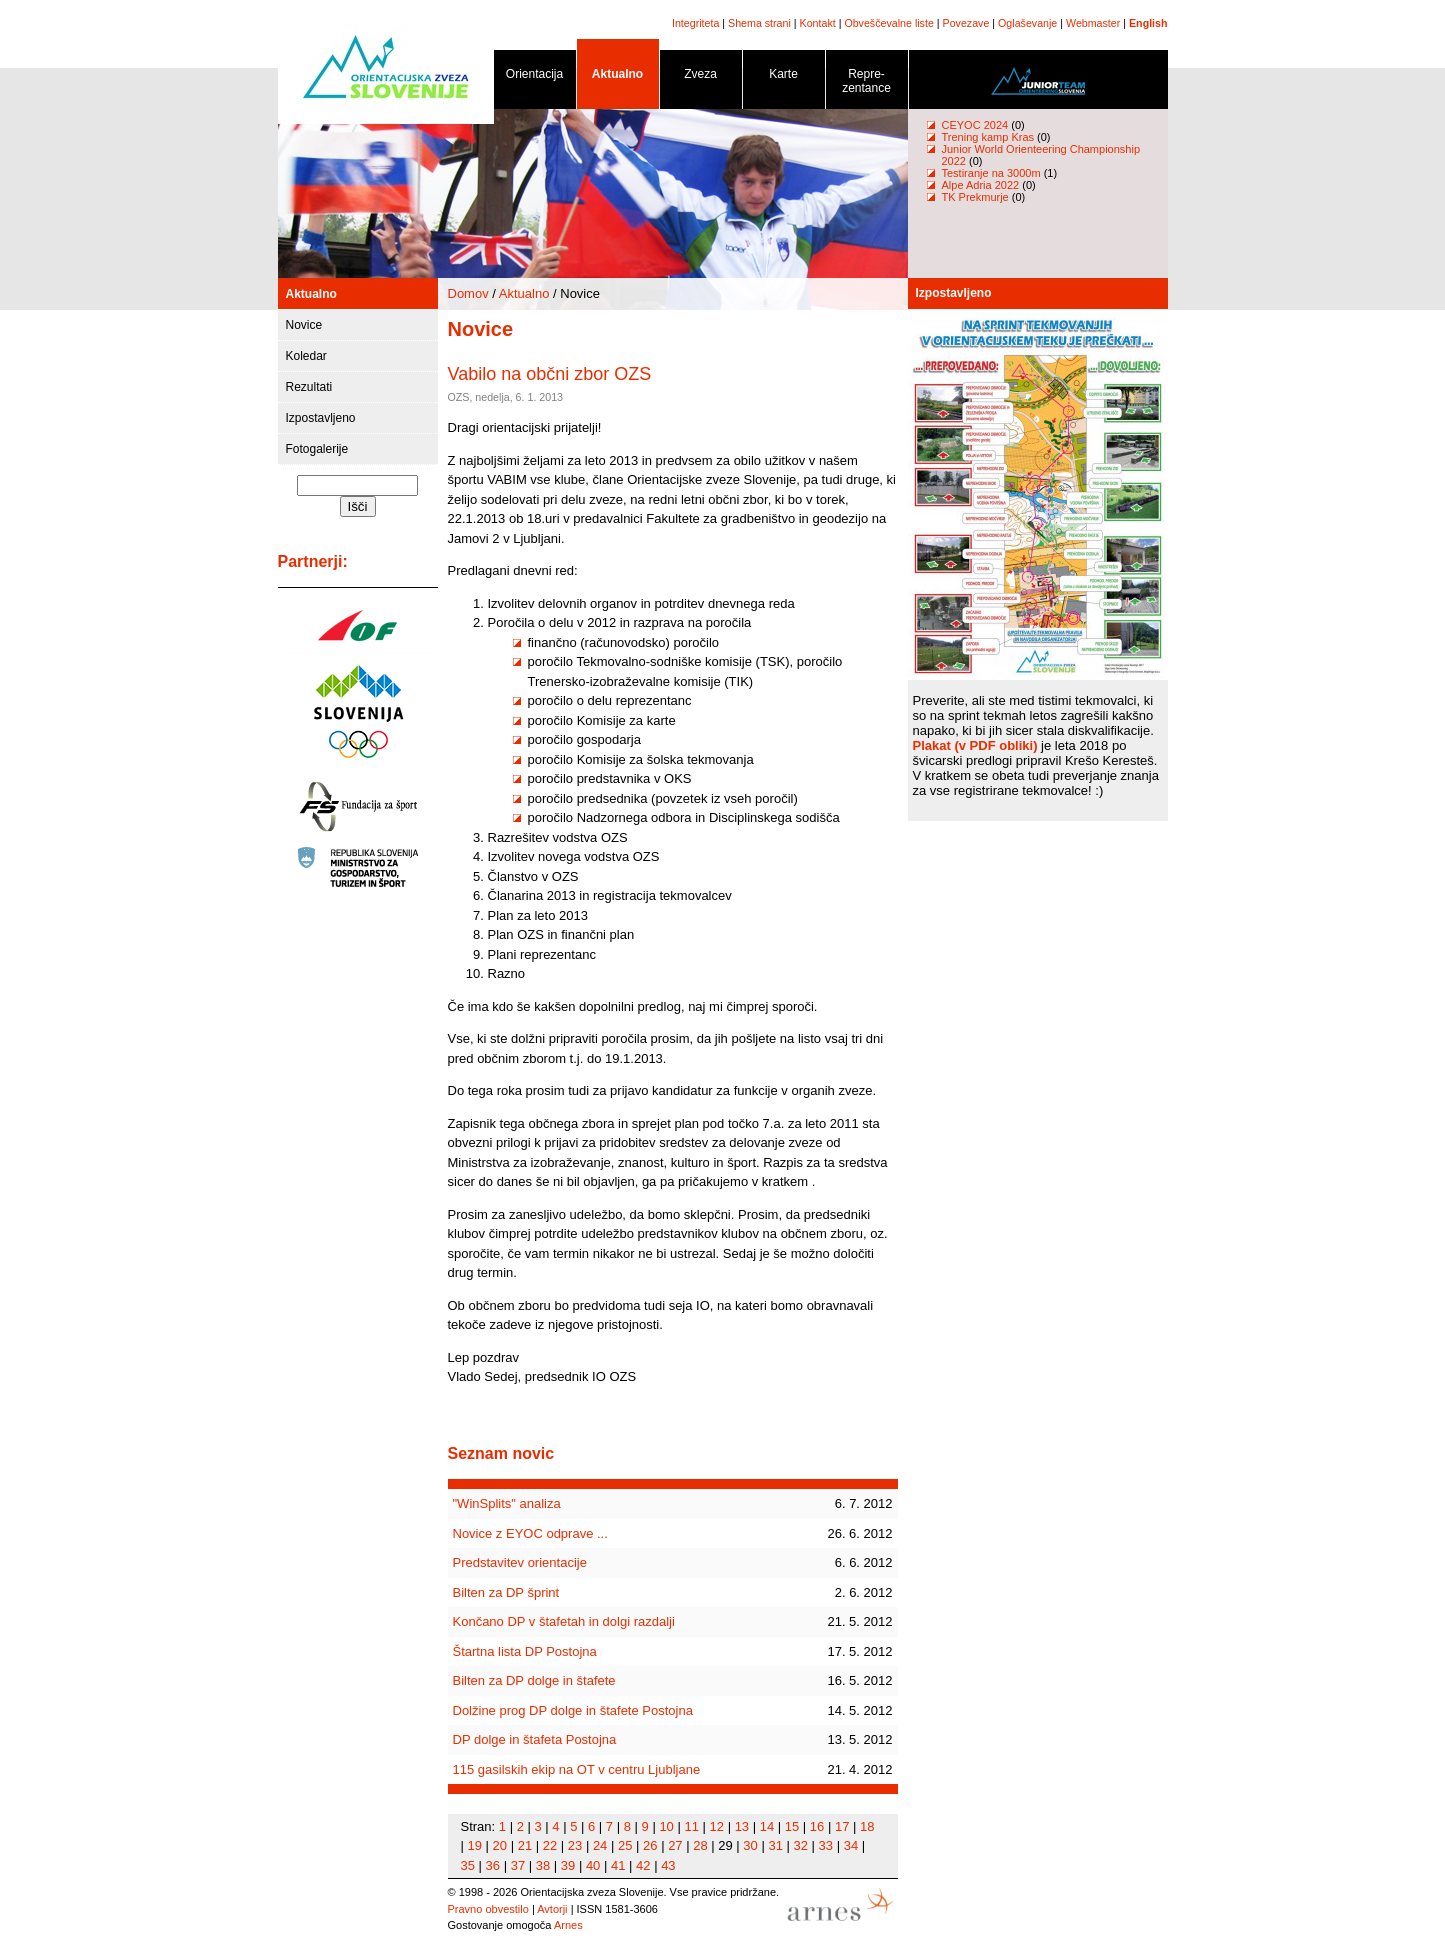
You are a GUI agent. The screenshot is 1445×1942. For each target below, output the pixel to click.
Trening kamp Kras (988, 137)
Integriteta (695, 23)
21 (525, 1845)
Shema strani (759, 23)
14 (767, 1826)
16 (817, 1826)
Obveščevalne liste (888, 23)
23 (575, 1845)
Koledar (306, 356)
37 (518, 1865)
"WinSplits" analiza (507, 1503)
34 (851, 1845)
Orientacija (535, 77)
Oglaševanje (1027, 23)
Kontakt (818, 23)
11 (691, 1826)
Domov (468, 293)
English (1148, 23)
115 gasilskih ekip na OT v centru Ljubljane (577, 1769)
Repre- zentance (867, 84)
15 (792, 1826)
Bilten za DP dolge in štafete (534, 1680)
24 (600, 1845)
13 (742, 1826)
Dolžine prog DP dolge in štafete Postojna (573, 1710)
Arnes (568, 1925)
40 (593, 1865)
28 (700, 1845)
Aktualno (618, 77)
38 (543, 1865)
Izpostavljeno (321, 418)
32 (801, 1845)
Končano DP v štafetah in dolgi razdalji (564, 1621)
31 (775, 1845)
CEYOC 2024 (975, 125)
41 (618, 1865)
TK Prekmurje (975, 197)
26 (650, 1845)
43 (668, 1865)
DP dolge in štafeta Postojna (535, 1739)
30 (750, 1845)
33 (826, 1845)
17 (842, 1826)
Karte (784, 77)
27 (675, 1845)
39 (568, 1865)
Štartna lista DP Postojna (525, 1651)
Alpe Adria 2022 (981, 185)
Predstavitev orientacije (520, 1562)
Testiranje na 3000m (993, 173)
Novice (304, 325)
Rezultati (309, 387)
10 (666, 1826)
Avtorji (552, 1909)
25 (625, 1845)
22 (550, 1845)
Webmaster (1093, 23)
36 (493, 1865)
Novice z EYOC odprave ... (530, 1533)
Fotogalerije (317, 449)
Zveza (701, 77)
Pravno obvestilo (488, 1909)
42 (643, 1865)
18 (867, 1826)
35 (468, 1865)
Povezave (966, 23)
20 (500, 1845)
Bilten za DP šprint (506, 1592)
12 (717, 1826)
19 (475, 1845)
